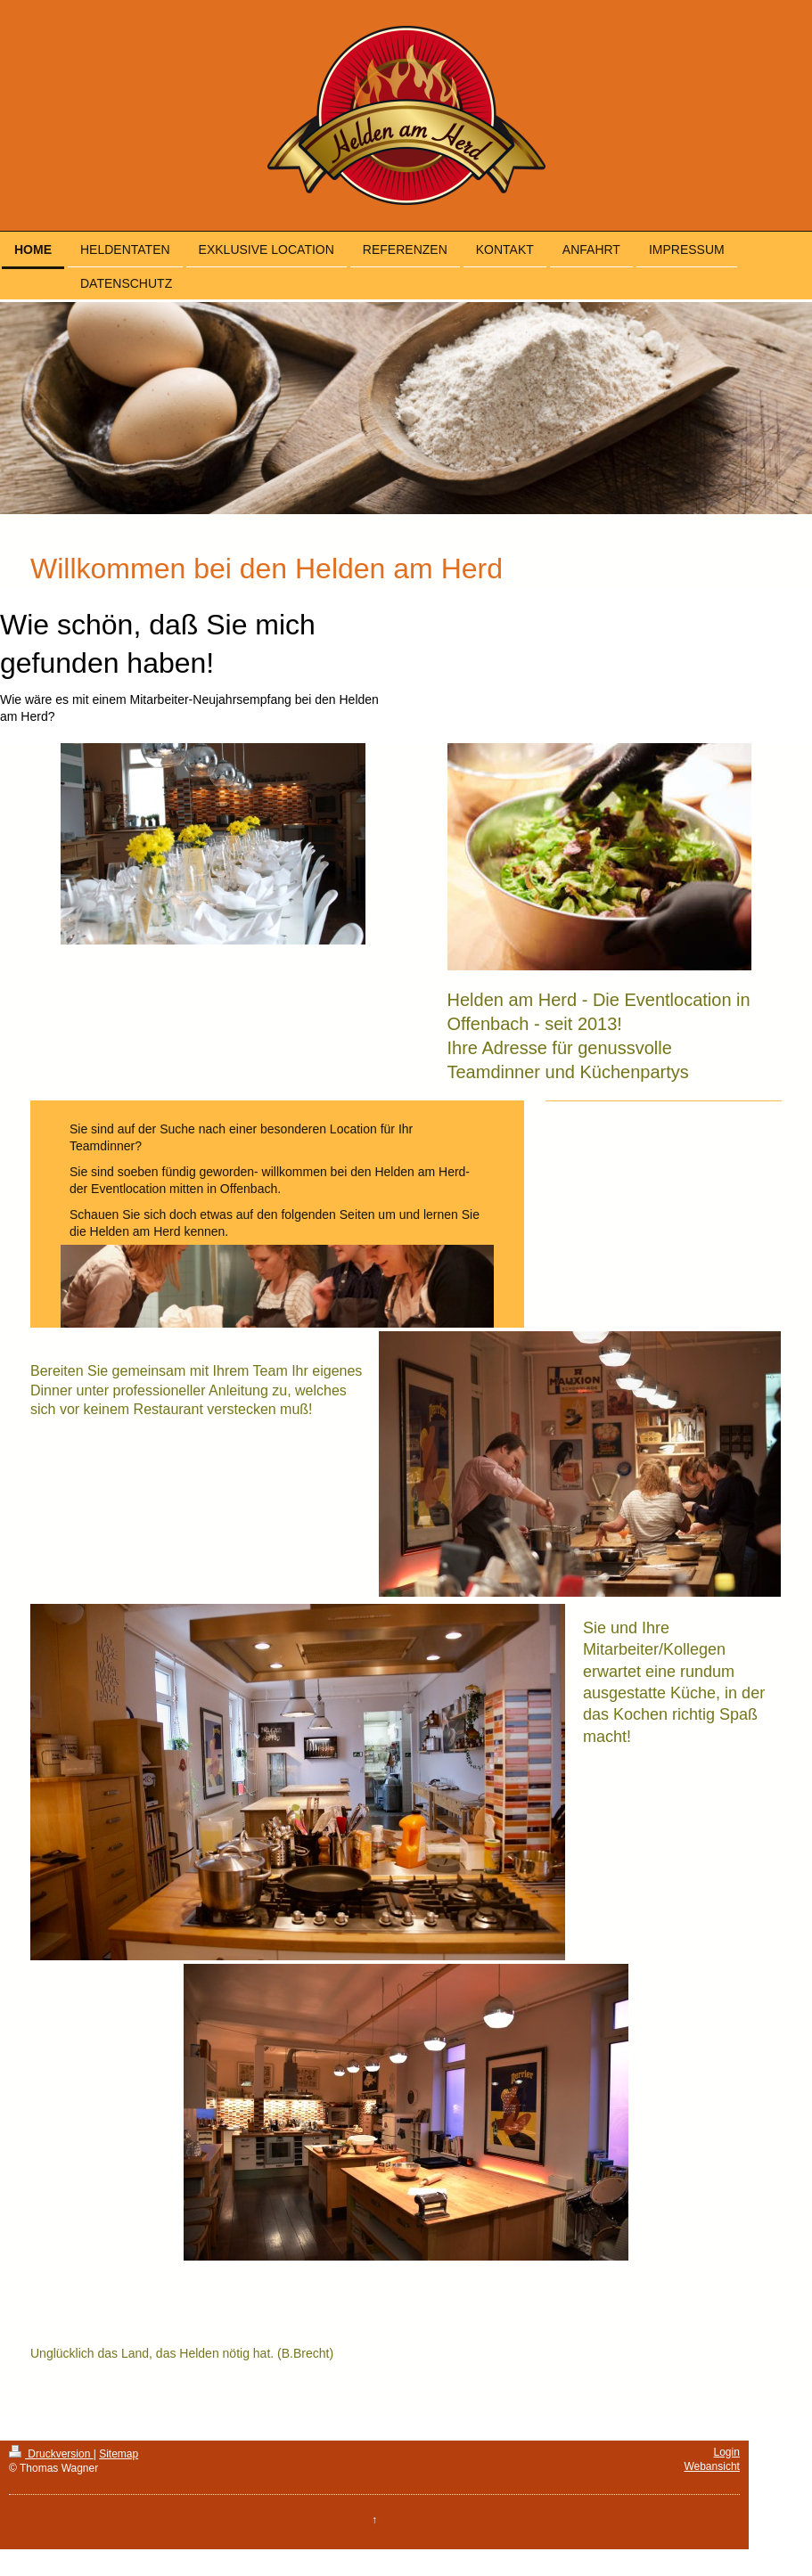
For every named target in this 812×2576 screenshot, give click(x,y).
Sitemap (118, 2454)
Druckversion (51, 2454)
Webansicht (711, 2466)
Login (727, 2452)
